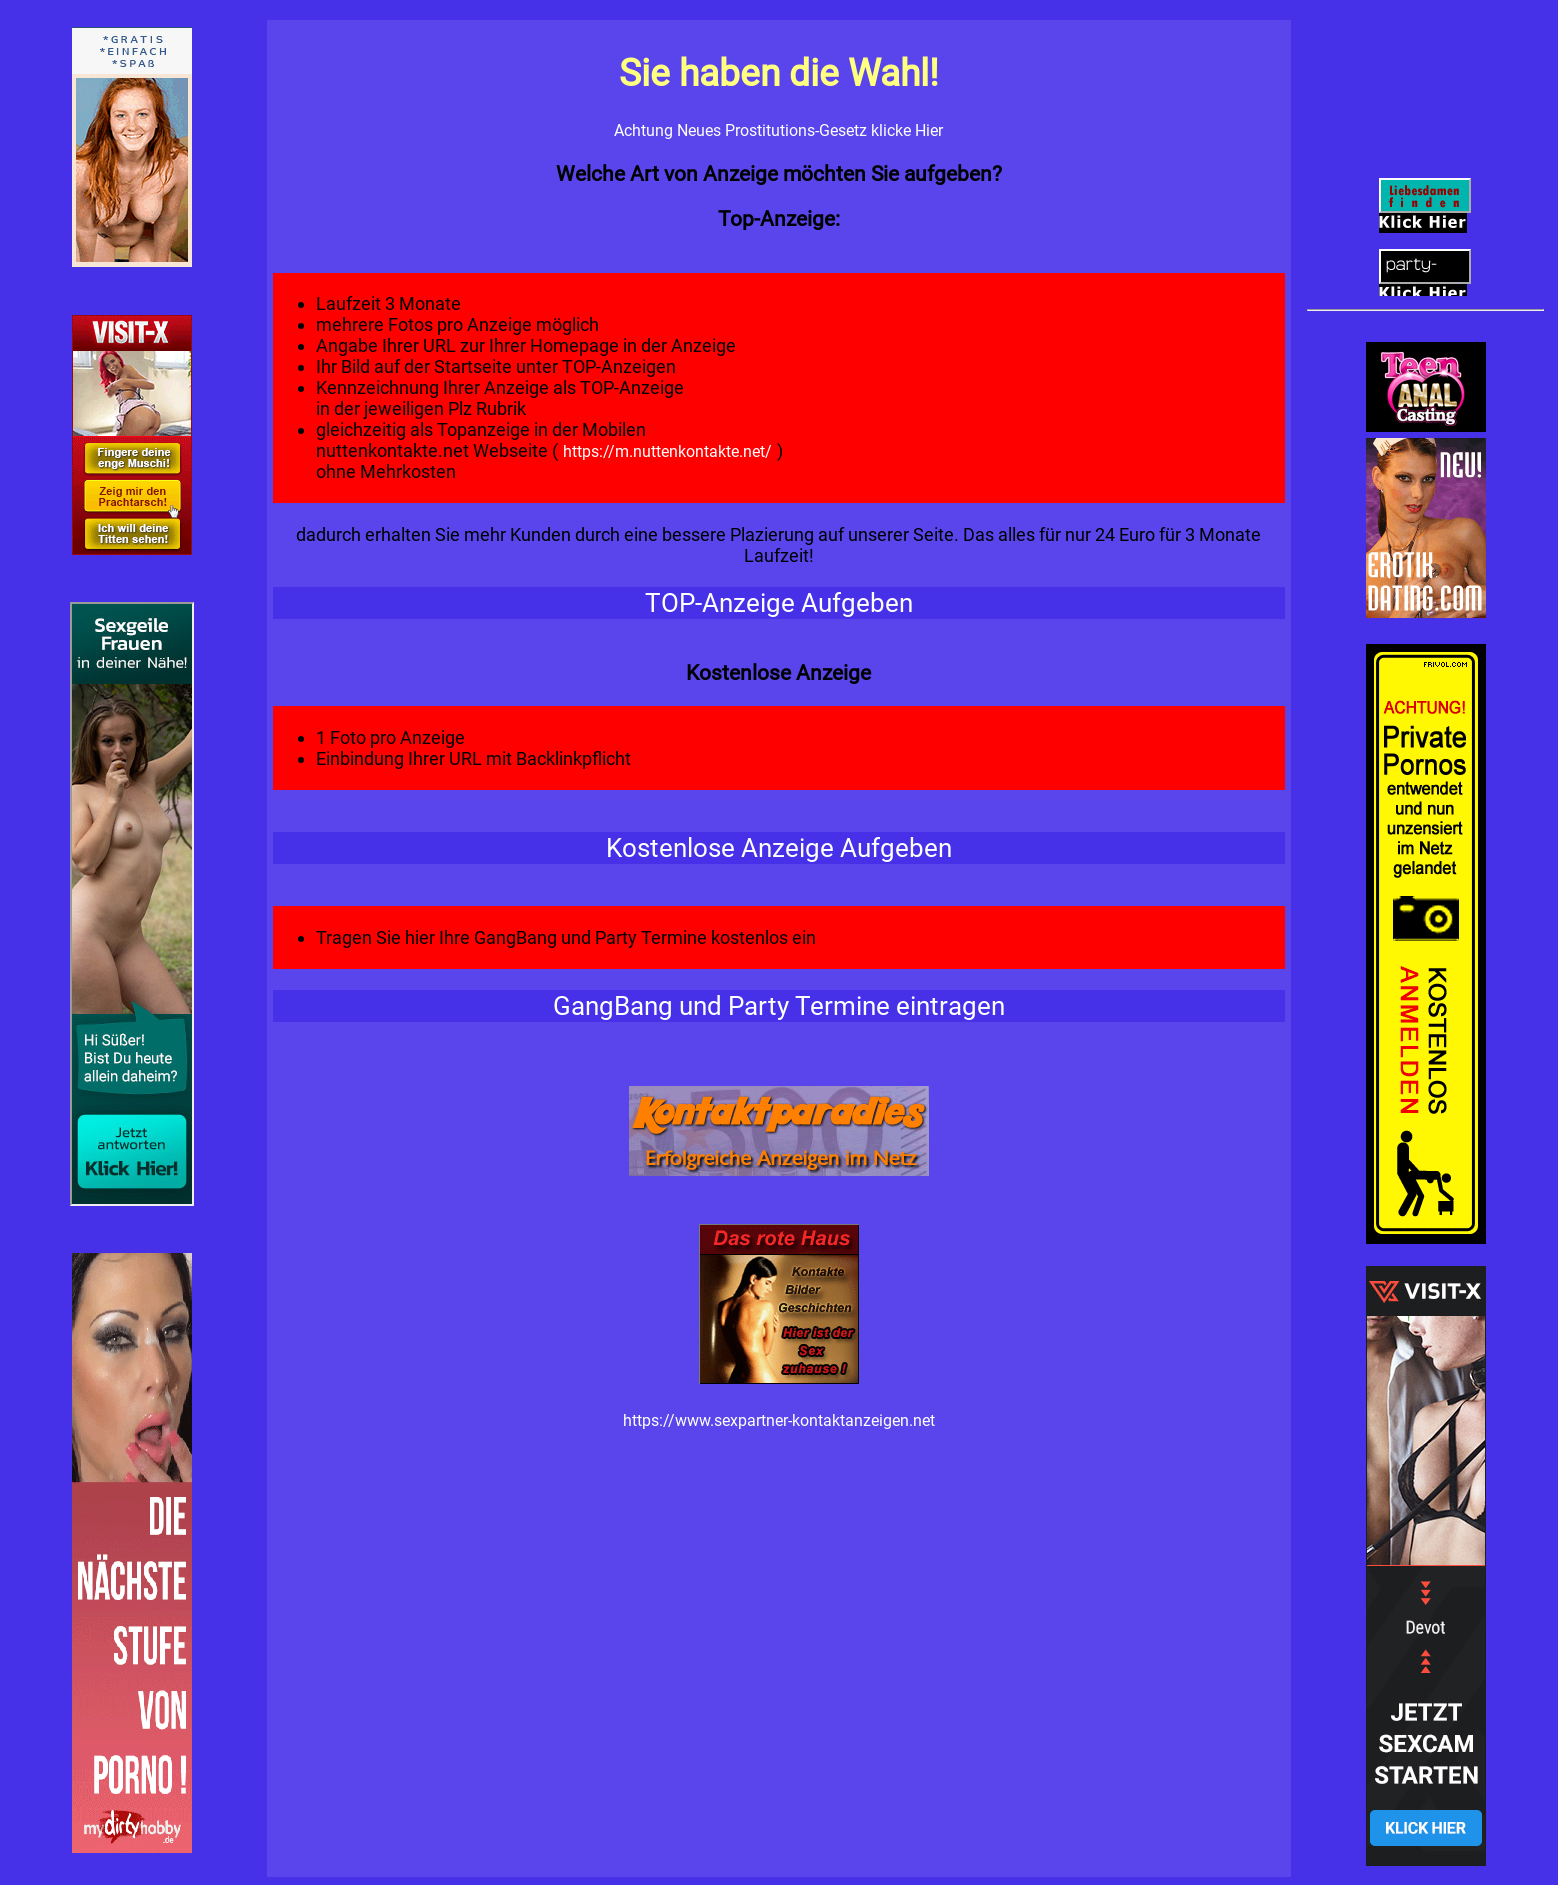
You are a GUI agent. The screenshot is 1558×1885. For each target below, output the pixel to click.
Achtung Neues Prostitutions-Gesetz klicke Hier (778, 130)
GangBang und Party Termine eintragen (779, 1006)
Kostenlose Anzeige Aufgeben (779, 848)
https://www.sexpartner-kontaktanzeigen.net (779, 1420)
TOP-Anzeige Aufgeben (779, 603)
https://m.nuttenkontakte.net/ (669, 451)
